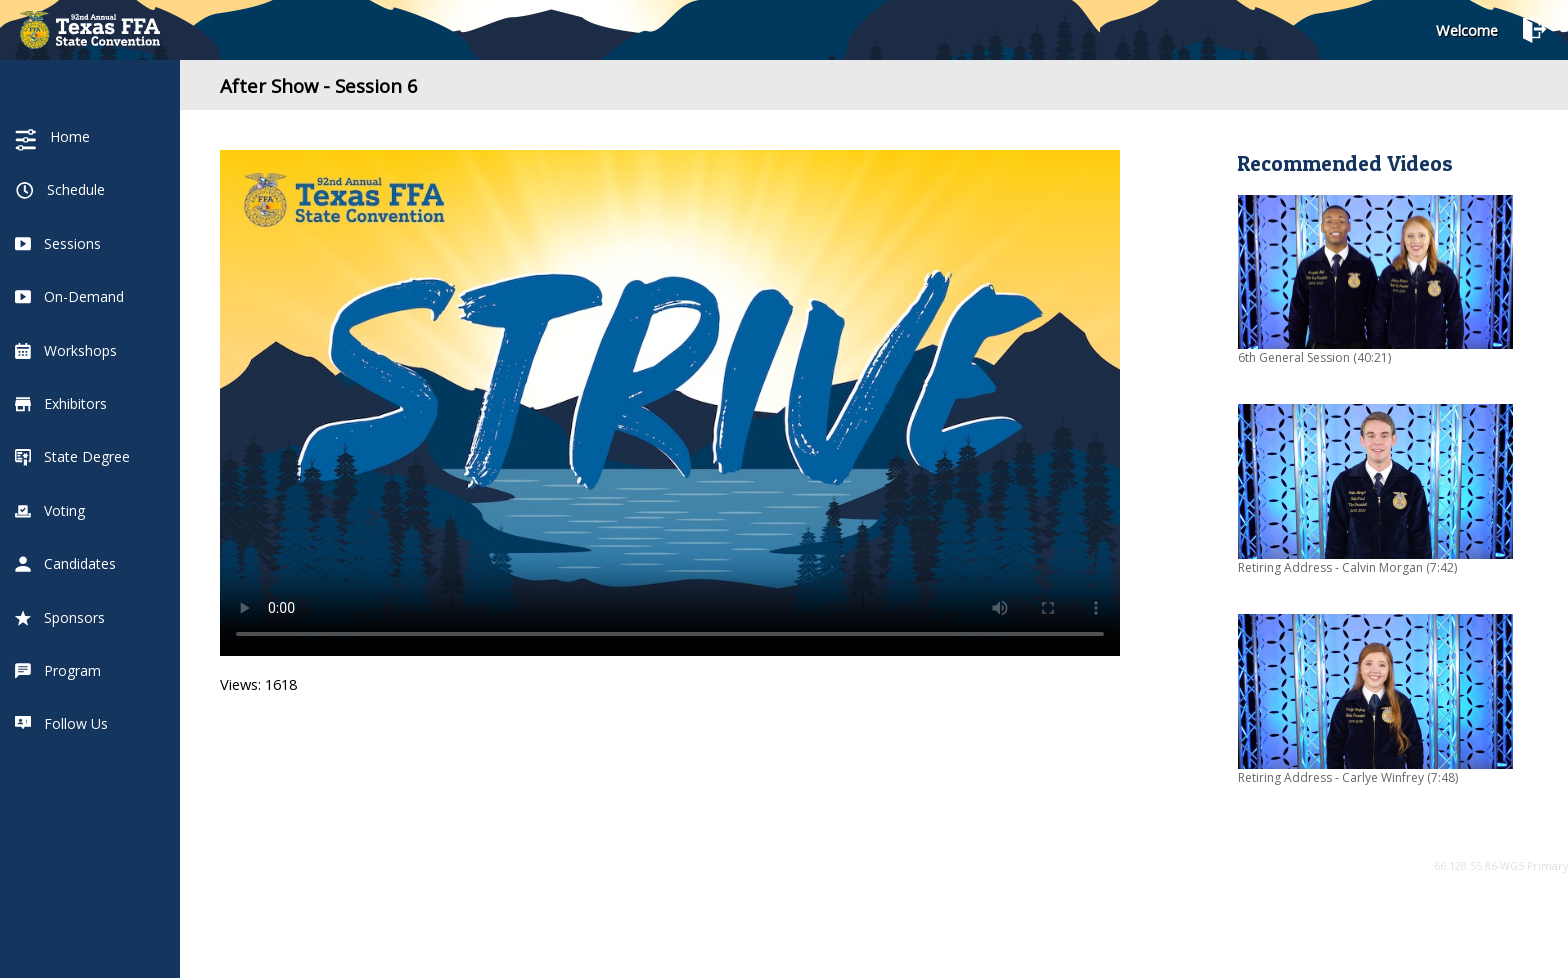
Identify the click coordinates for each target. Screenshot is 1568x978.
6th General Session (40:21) (1314, 357)
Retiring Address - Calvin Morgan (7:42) (1347, 567)
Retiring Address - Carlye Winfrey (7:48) (1348, 777)
